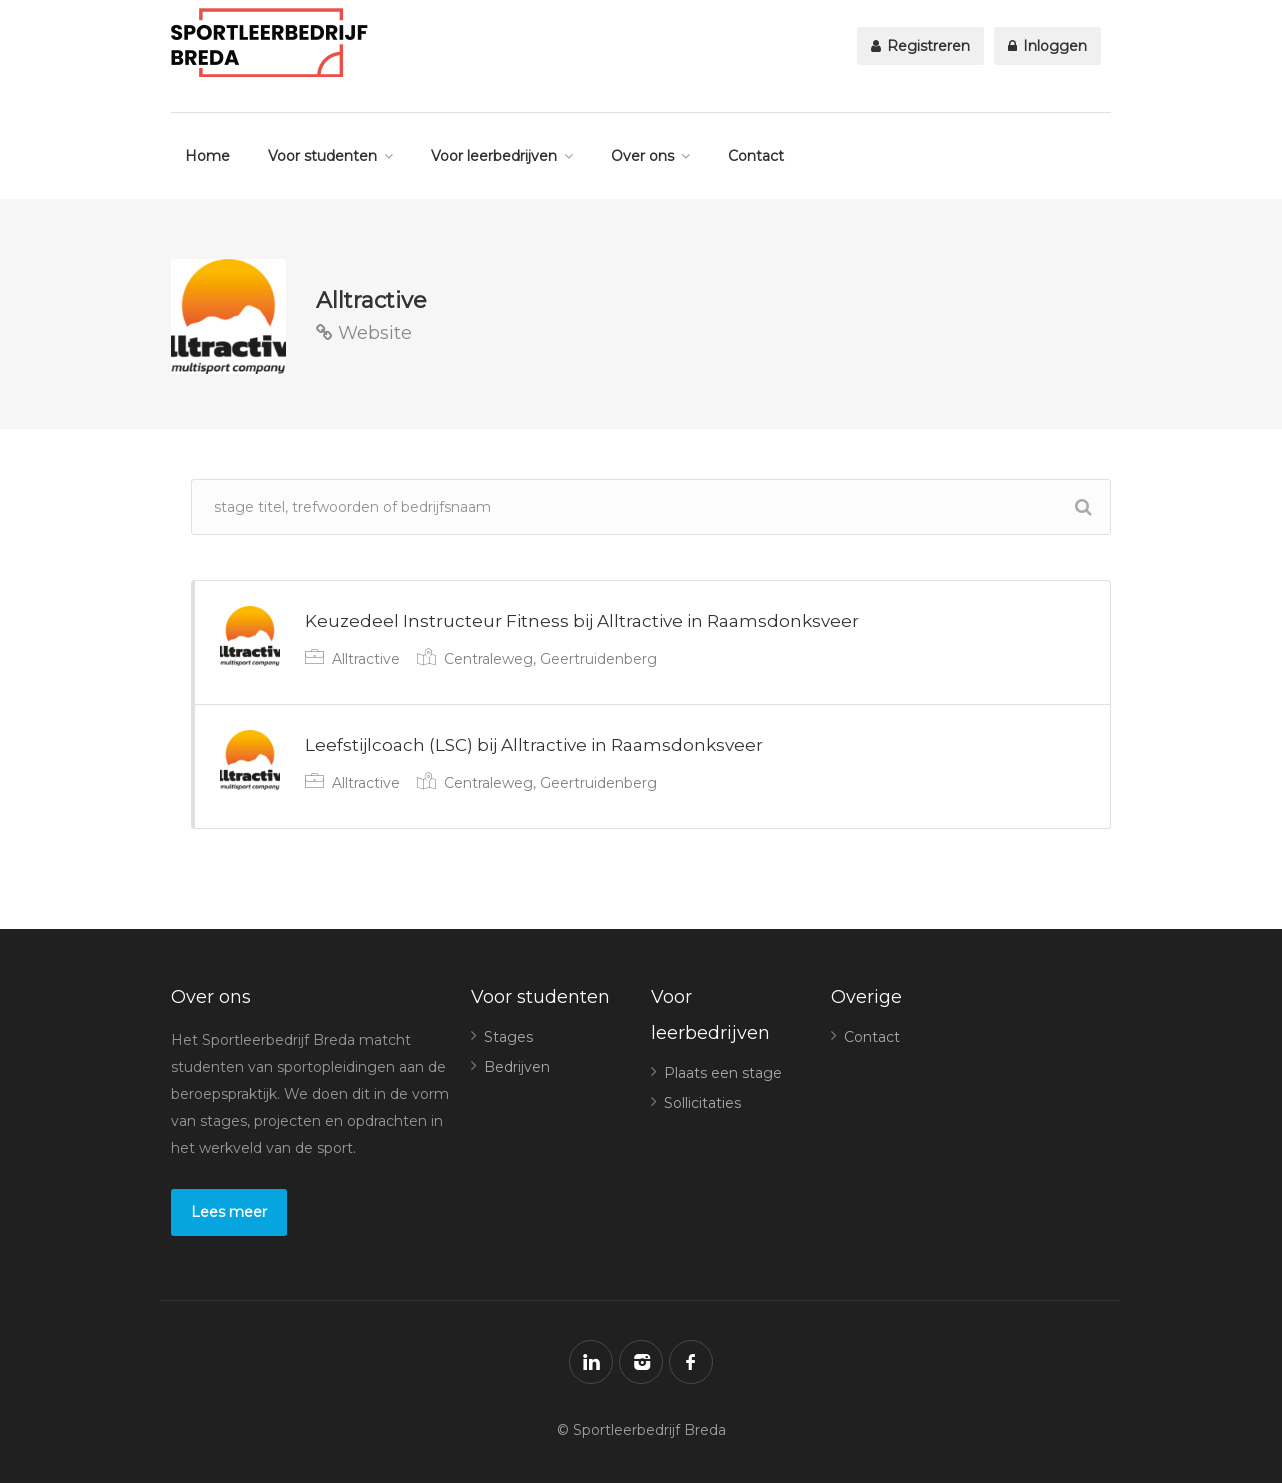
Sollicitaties (702, 1103)
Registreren (920, 46)
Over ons (642, 156)
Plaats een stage (723, 1073)
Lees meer (229, 1212)
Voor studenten (322, 156)
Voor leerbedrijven (494, 156)
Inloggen (1047, 46)
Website (364, 333)
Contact (756, 156)
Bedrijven (517, 1067)
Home (207, 156)
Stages (508, 1037)
